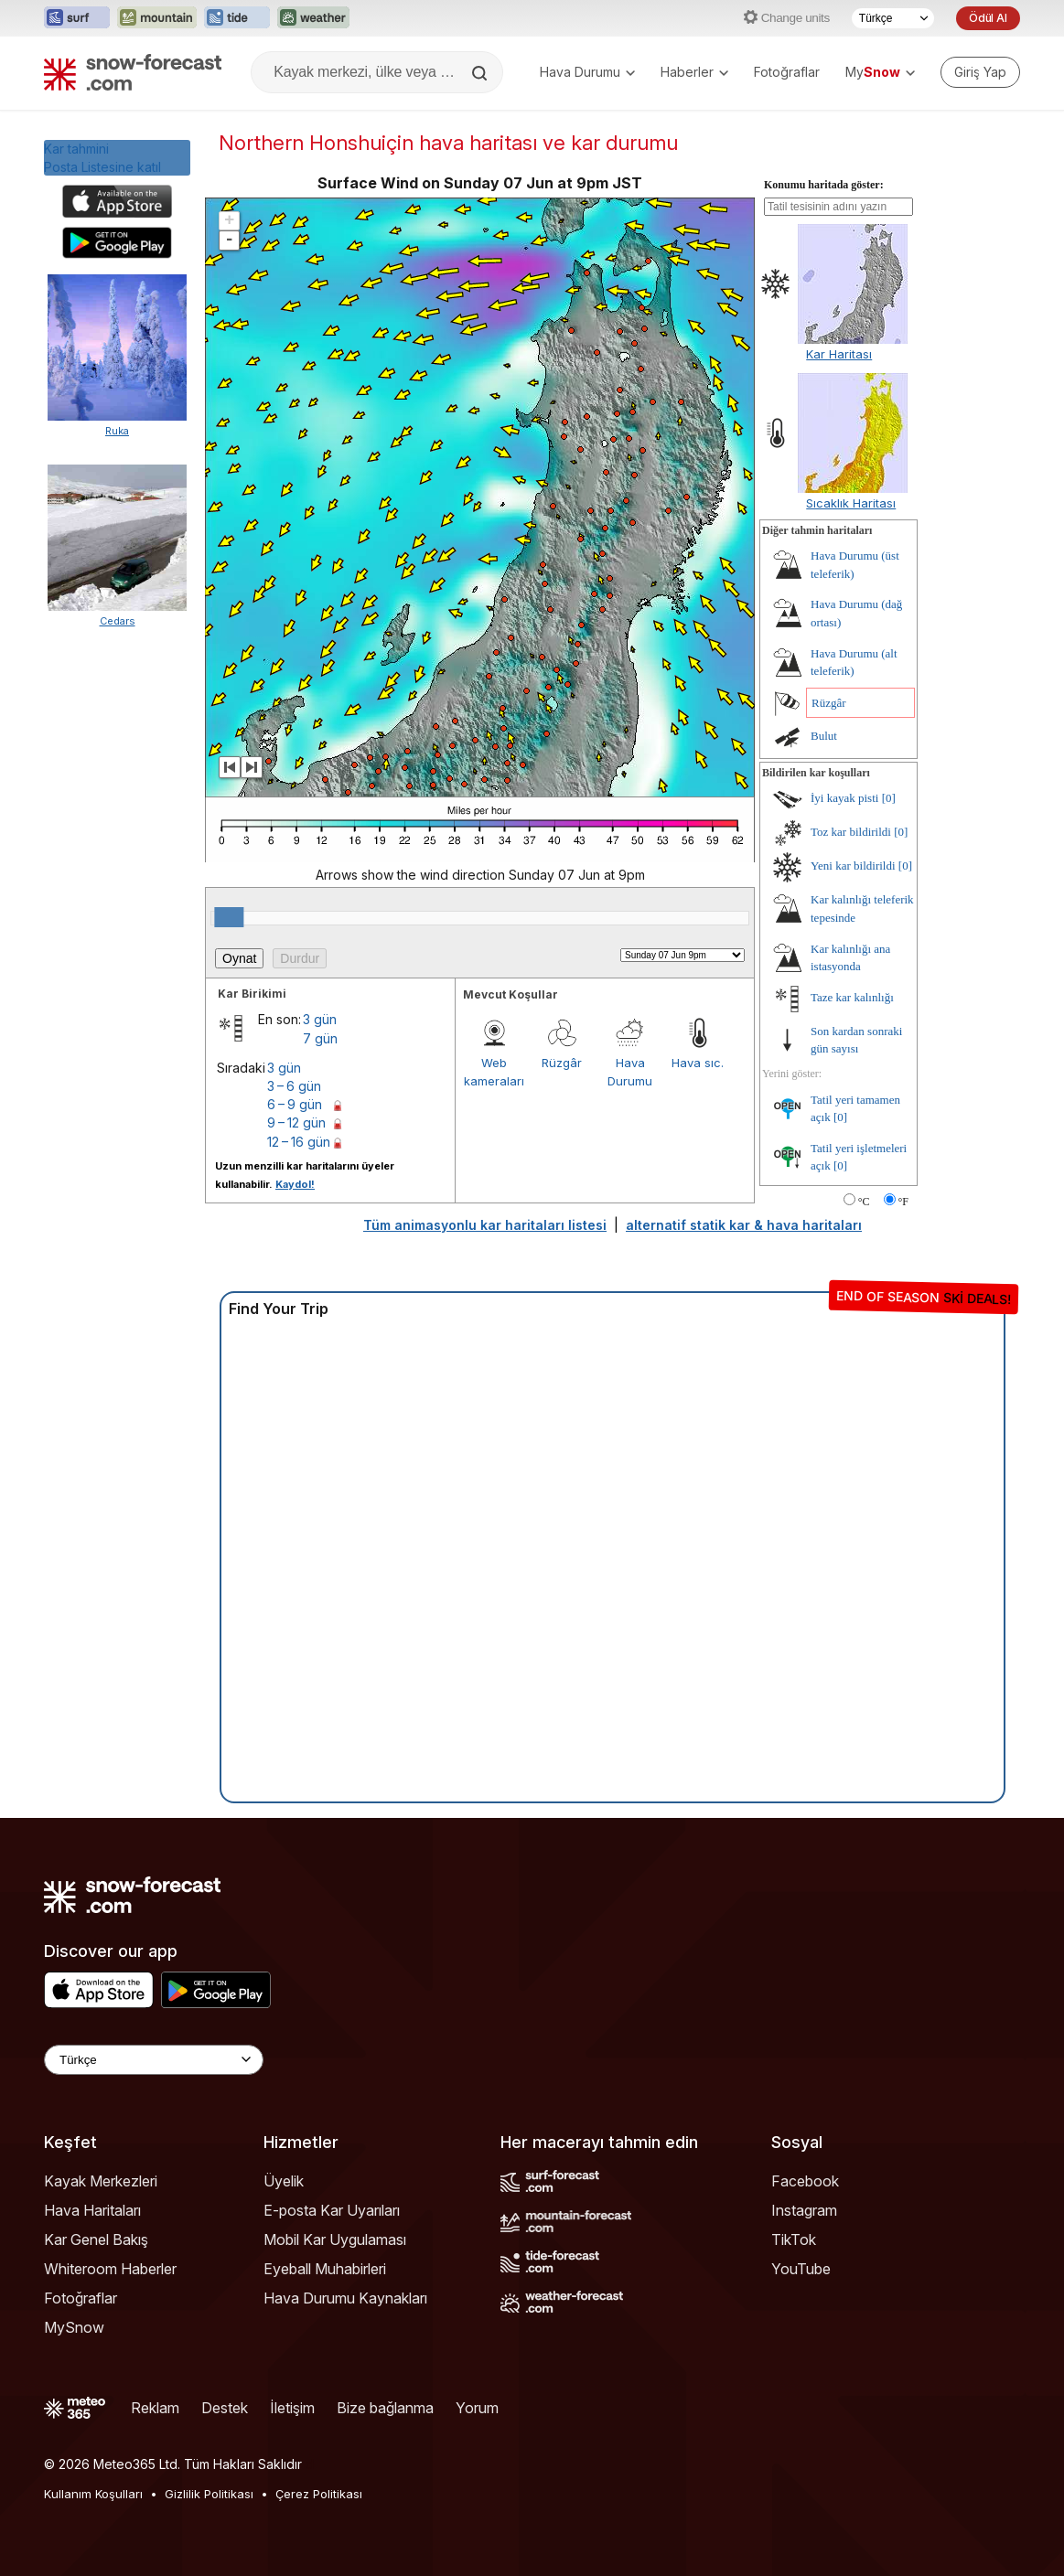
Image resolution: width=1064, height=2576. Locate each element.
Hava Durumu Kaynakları (345, 2298)
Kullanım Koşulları (93, 2493)
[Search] (481, 73)
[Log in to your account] (980, 72)
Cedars (117, 621)
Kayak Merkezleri (100, 2181)
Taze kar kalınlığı (852, 997)
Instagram (804, 2210)
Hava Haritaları (92, 2210)
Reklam (155, 2408)
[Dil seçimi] (893, 18)
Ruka (117, 430)
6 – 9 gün (294, 1104)
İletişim (292, 2408)
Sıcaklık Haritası (851, 503)
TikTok (793, 2239)
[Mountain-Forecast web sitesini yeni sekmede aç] (157, 18)
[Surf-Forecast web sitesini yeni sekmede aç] (77, 18)
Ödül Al (988, 18)
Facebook (805, 2181)
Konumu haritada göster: (824, 184)
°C (864, 1201)
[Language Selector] (153, 2060)
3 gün (320, 1019)
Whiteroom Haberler (110, 2269)
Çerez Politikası (318, 2493)
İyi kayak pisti (844, 798)
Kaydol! (295, 1184)
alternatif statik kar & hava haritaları (744, 1225)
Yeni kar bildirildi (853, 865)
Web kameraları (494, 1071)
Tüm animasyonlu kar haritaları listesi (485, 1225)
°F (903, 1201)
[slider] (228, 917)
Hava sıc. (698, 1062)
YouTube (801, 2269)
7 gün (320, 1038)
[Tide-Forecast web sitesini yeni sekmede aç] (237, 18)
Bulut (824, 736)
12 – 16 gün (298, 1141)
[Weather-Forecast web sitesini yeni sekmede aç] (313, 18)
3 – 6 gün (294, 1086)
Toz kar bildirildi (851, 832)
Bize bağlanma (385, 2408)
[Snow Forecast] (132, 72)
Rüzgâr (562, 1062)
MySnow (74, 2327)
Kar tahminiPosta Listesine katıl (102, 158)
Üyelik (283, 2181)
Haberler (694, 72)
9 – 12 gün (296, 1122)
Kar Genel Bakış (96, 2239)
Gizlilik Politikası (209, 2493)
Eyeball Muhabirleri (324, 2269)
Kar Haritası (839, 354)
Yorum (477, 2408)
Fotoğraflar (787, 72)
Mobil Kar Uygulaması (334, 2239)
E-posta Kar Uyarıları (331, 2210)
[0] (889, 798)
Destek (224, 2408)
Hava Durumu (587, 72)
